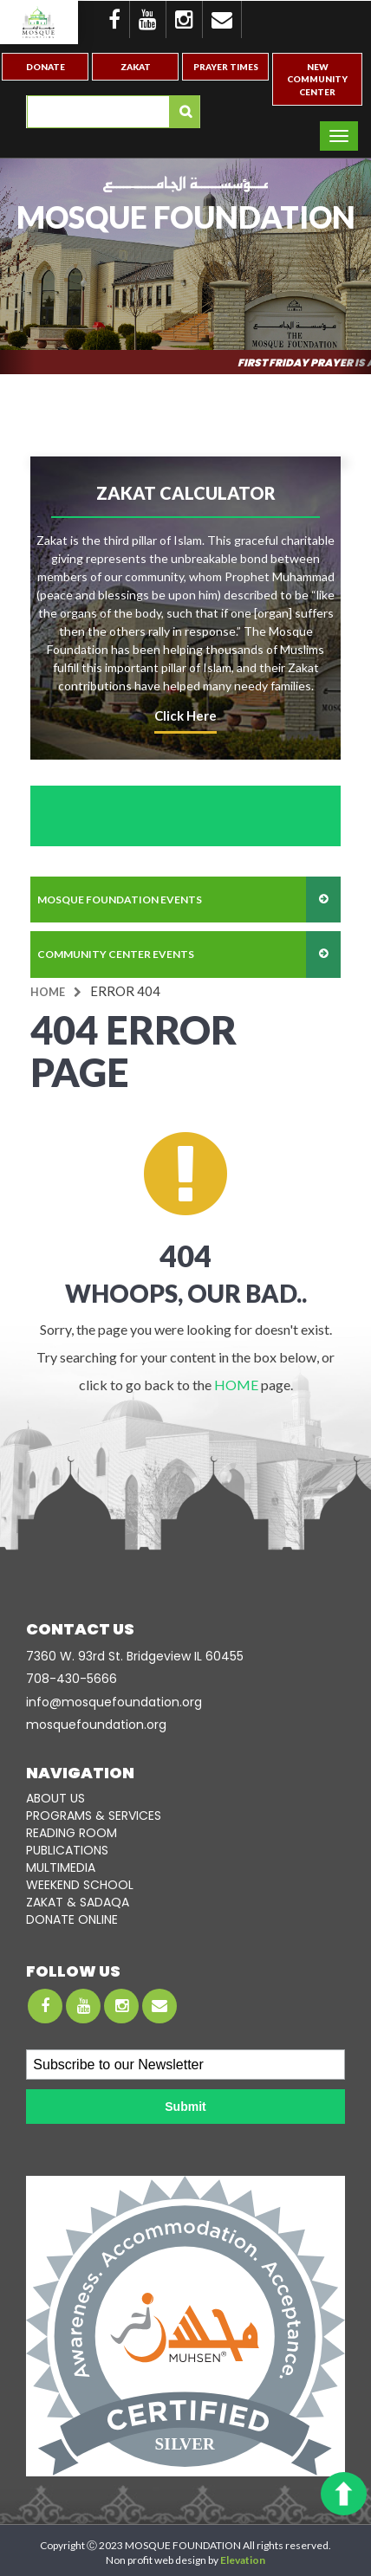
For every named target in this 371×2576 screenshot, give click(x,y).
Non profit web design (156, 2559)
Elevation (242, 2559)
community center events (115, 954)
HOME (236, 1384)
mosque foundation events (119, 899)
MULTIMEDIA (60, 1867)
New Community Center (317, 79)
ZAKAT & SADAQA (77, 1902)
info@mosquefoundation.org (114, 1702)
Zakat (135, 66)
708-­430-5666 (71, 1678)
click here (185, 715)
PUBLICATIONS (67, 1850)
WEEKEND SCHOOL (79, 1884)
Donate (45, 66)
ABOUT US (55, 1798)
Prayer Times (225, 66)
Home (47, 992)
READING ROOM (71, 1832)
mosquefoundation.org (96, 1724)
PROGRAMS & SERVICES (93, 1815)
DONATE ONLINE (72, 1919)
